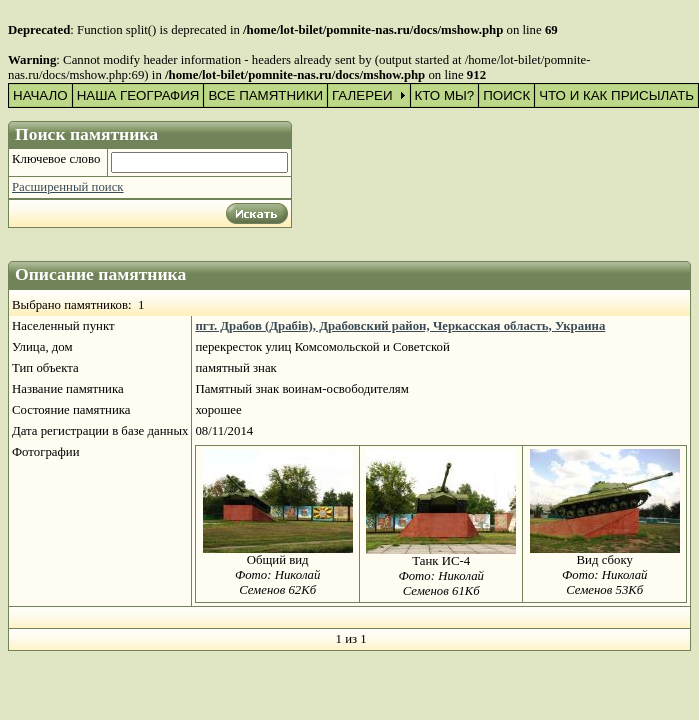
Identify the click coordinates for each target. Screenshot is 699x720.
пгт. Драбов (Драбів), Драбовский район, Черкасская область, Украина (400, 326)
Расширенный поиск (68, 187)
